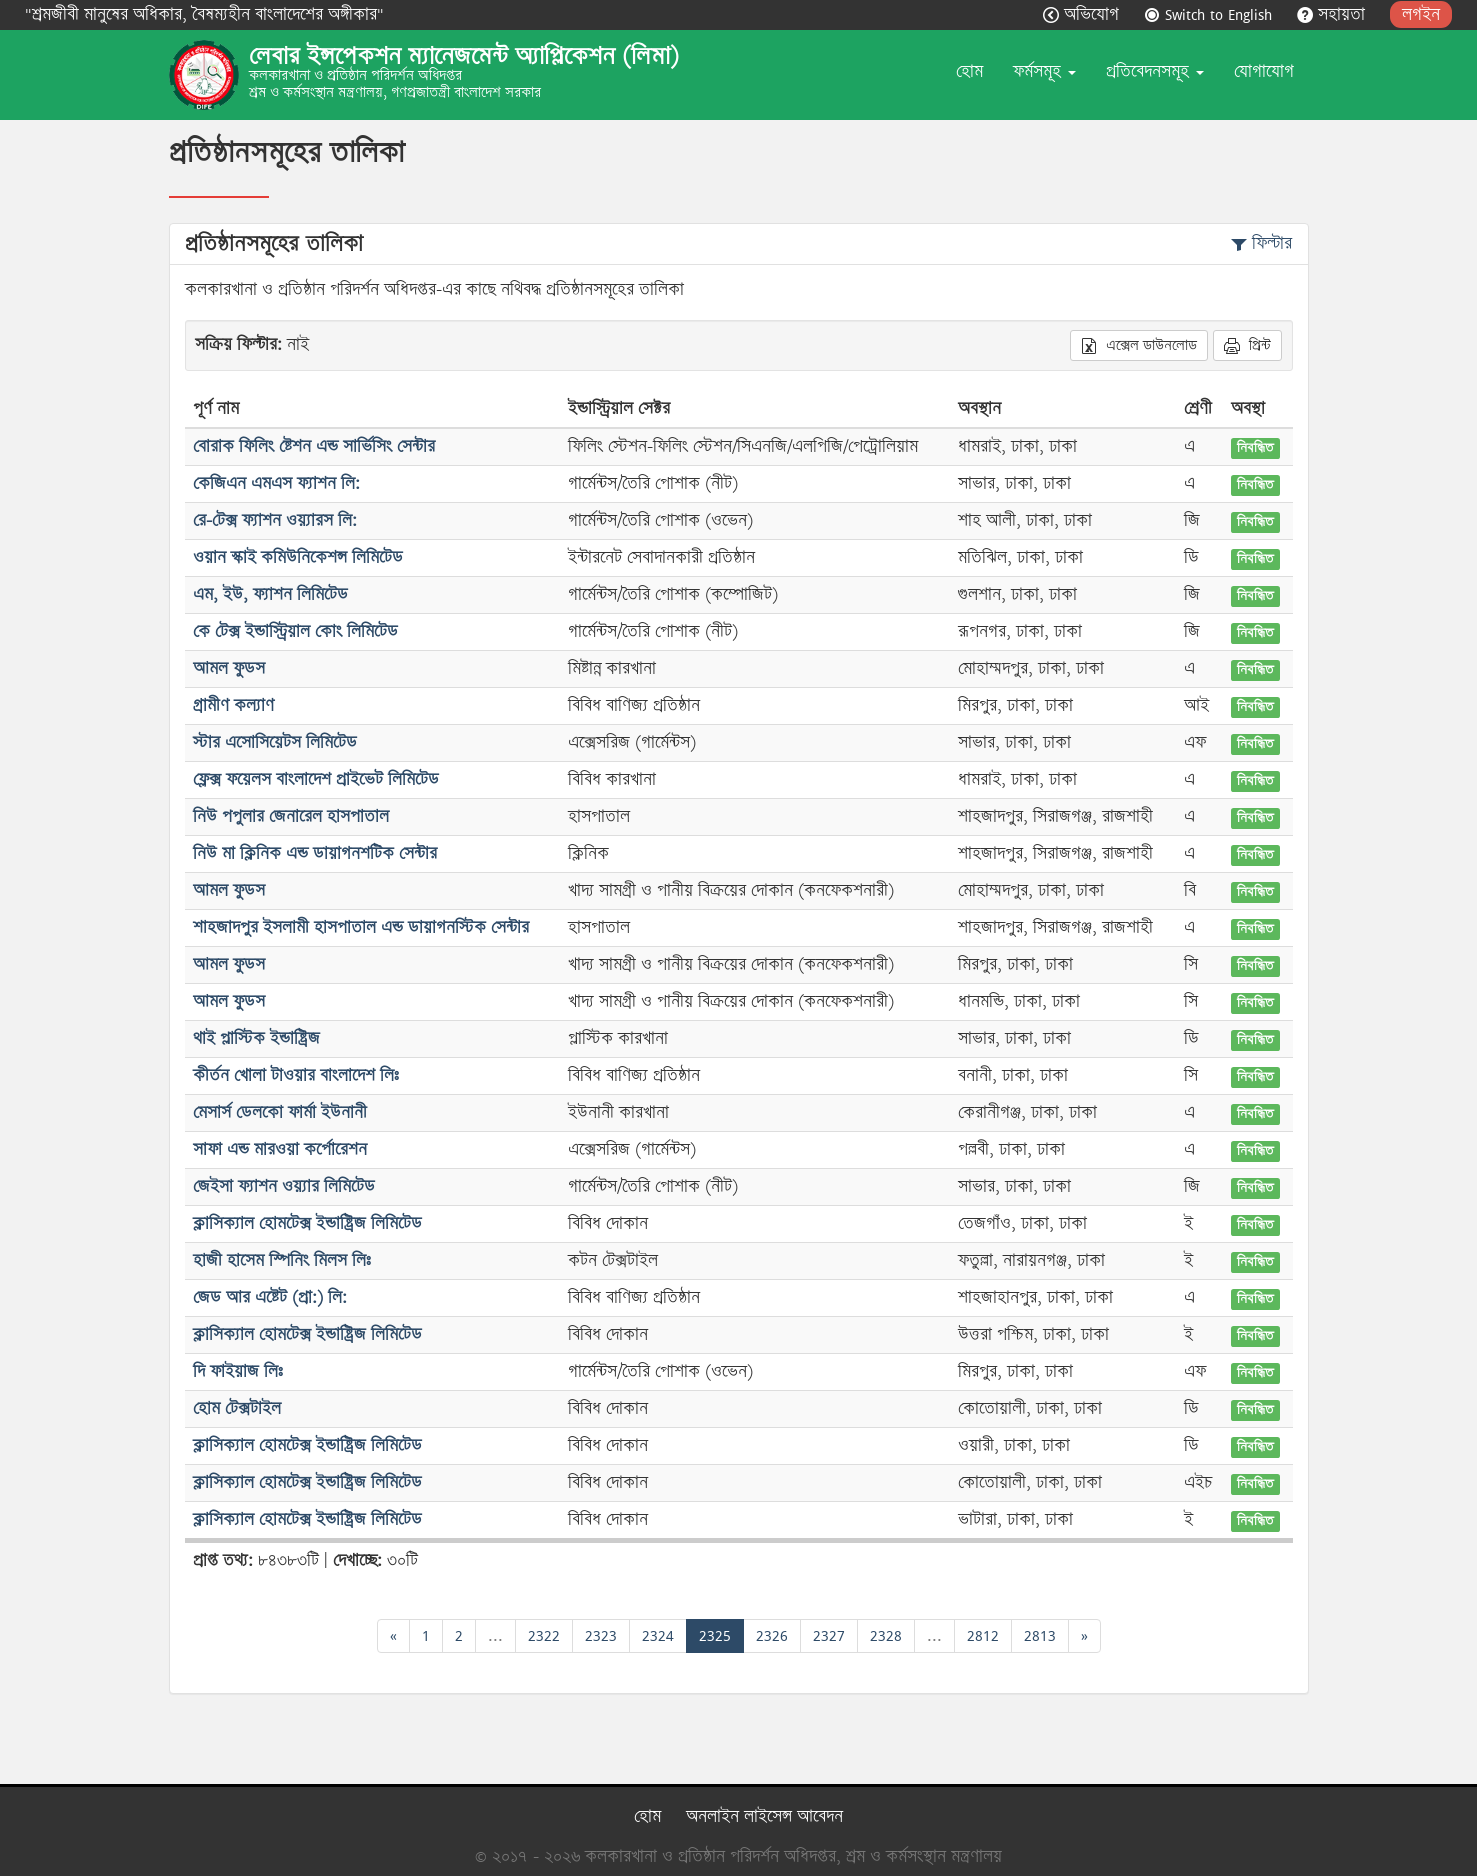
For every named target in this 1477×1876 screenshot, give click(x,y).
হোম (969, 71)
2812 (983, 1635)
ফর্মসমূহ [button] (1044, 71)
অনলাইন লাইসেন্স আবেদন (764, 1816)
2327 (829, 1635)
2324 (658, 1635)
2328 (886, 1635)
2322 (544, 1635)
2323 (601, 1635)
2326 (772, 1635)
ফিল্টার (1261, 243)
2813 (1040, 1635)
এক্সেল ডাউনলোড (1139, 345)
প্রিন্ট (1247, 345)
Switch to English (1210, 14)
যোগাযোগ (1264, 71)
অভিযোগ (1083, 14)
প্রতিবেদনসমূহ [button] (1155, 71)
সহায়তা (1333, 14)
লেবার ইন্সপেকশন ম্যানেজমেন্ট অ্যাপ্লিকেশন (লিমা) (464, 56)
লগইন (1421, 14)
